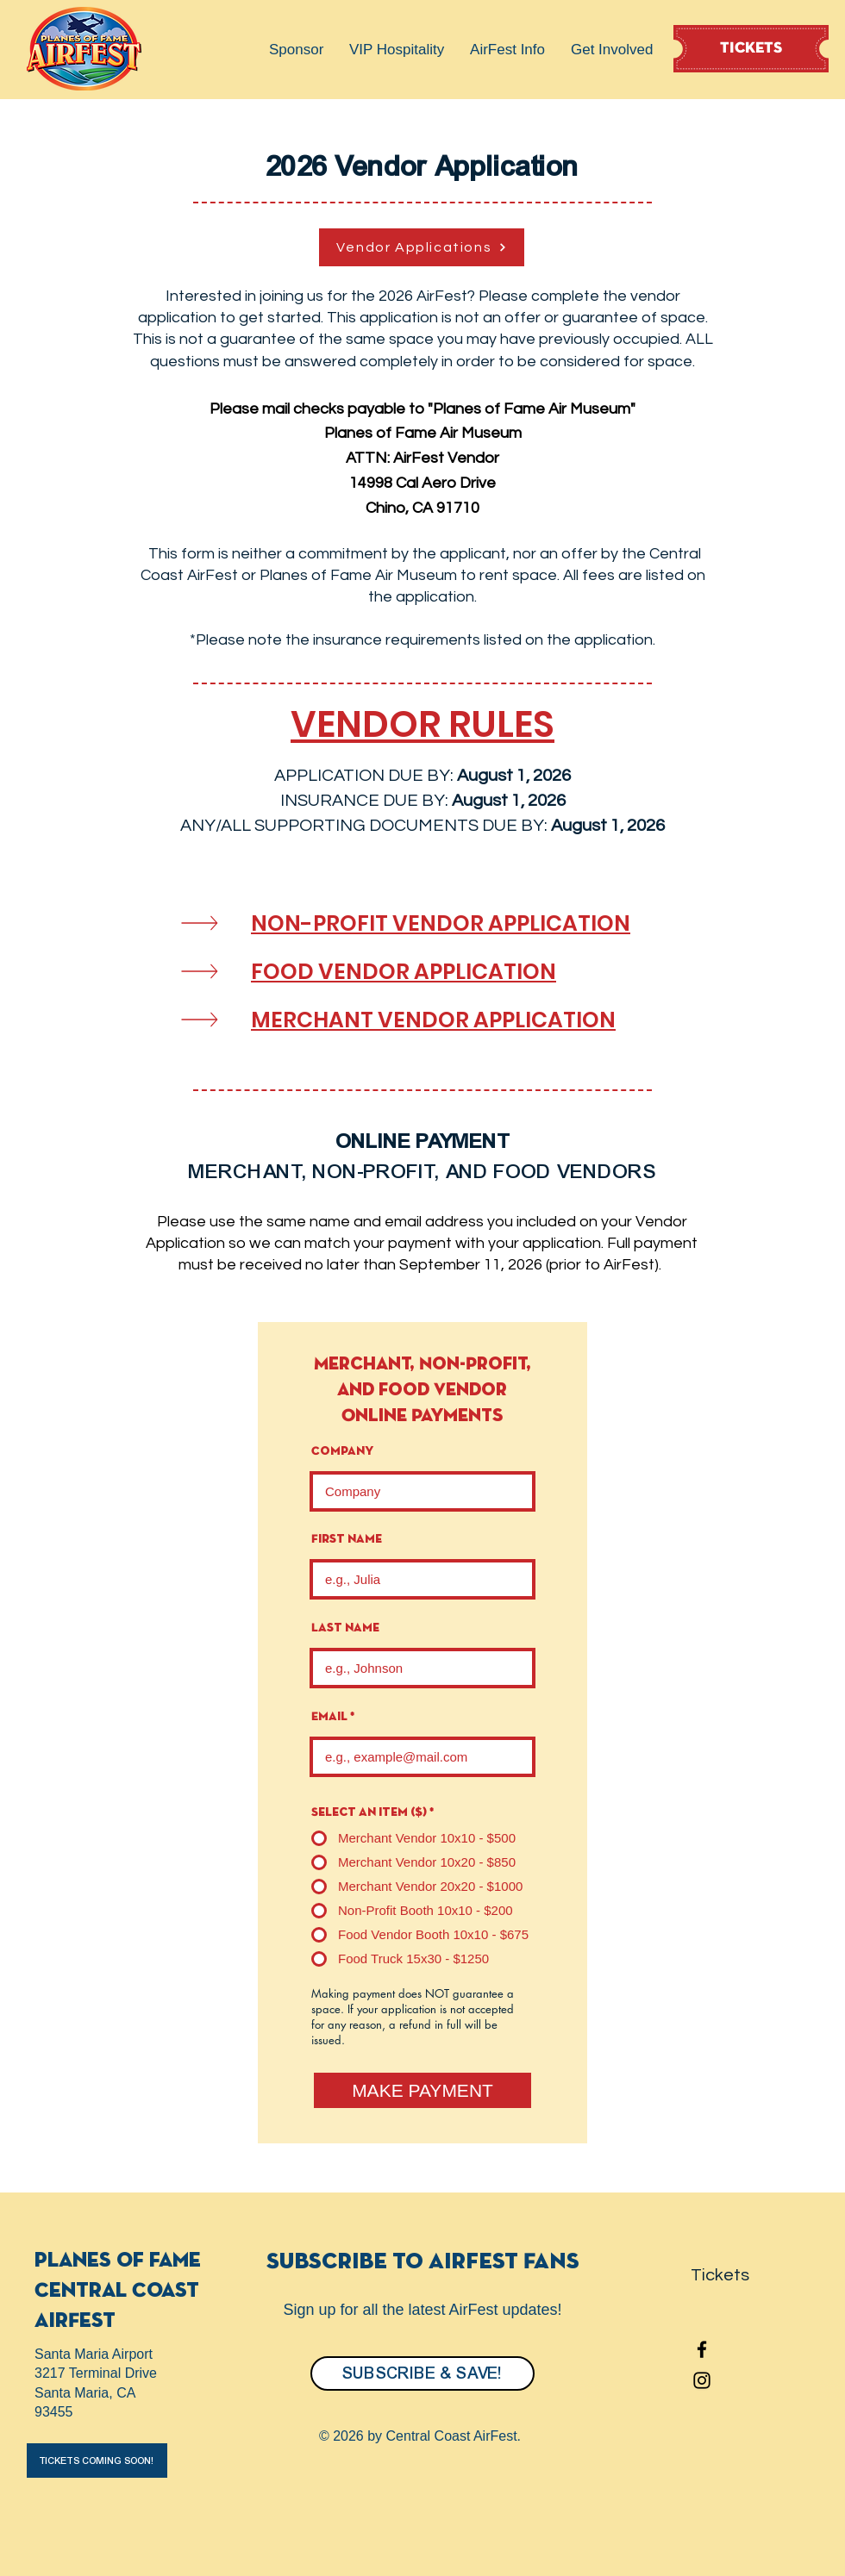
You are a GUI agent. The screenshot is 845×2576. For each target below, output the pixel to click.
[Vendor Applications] (421, 247)
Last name (345, 1628)
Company (342, 1451)
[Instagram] (702, 2380)
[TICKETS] (751, 49)
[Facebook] (702, 2349)
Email (329, 1717)
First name (346, 1539)
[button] (296, 49)
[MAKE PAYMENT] (422, 2090)
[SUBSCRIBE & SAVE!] (422, 2373)
